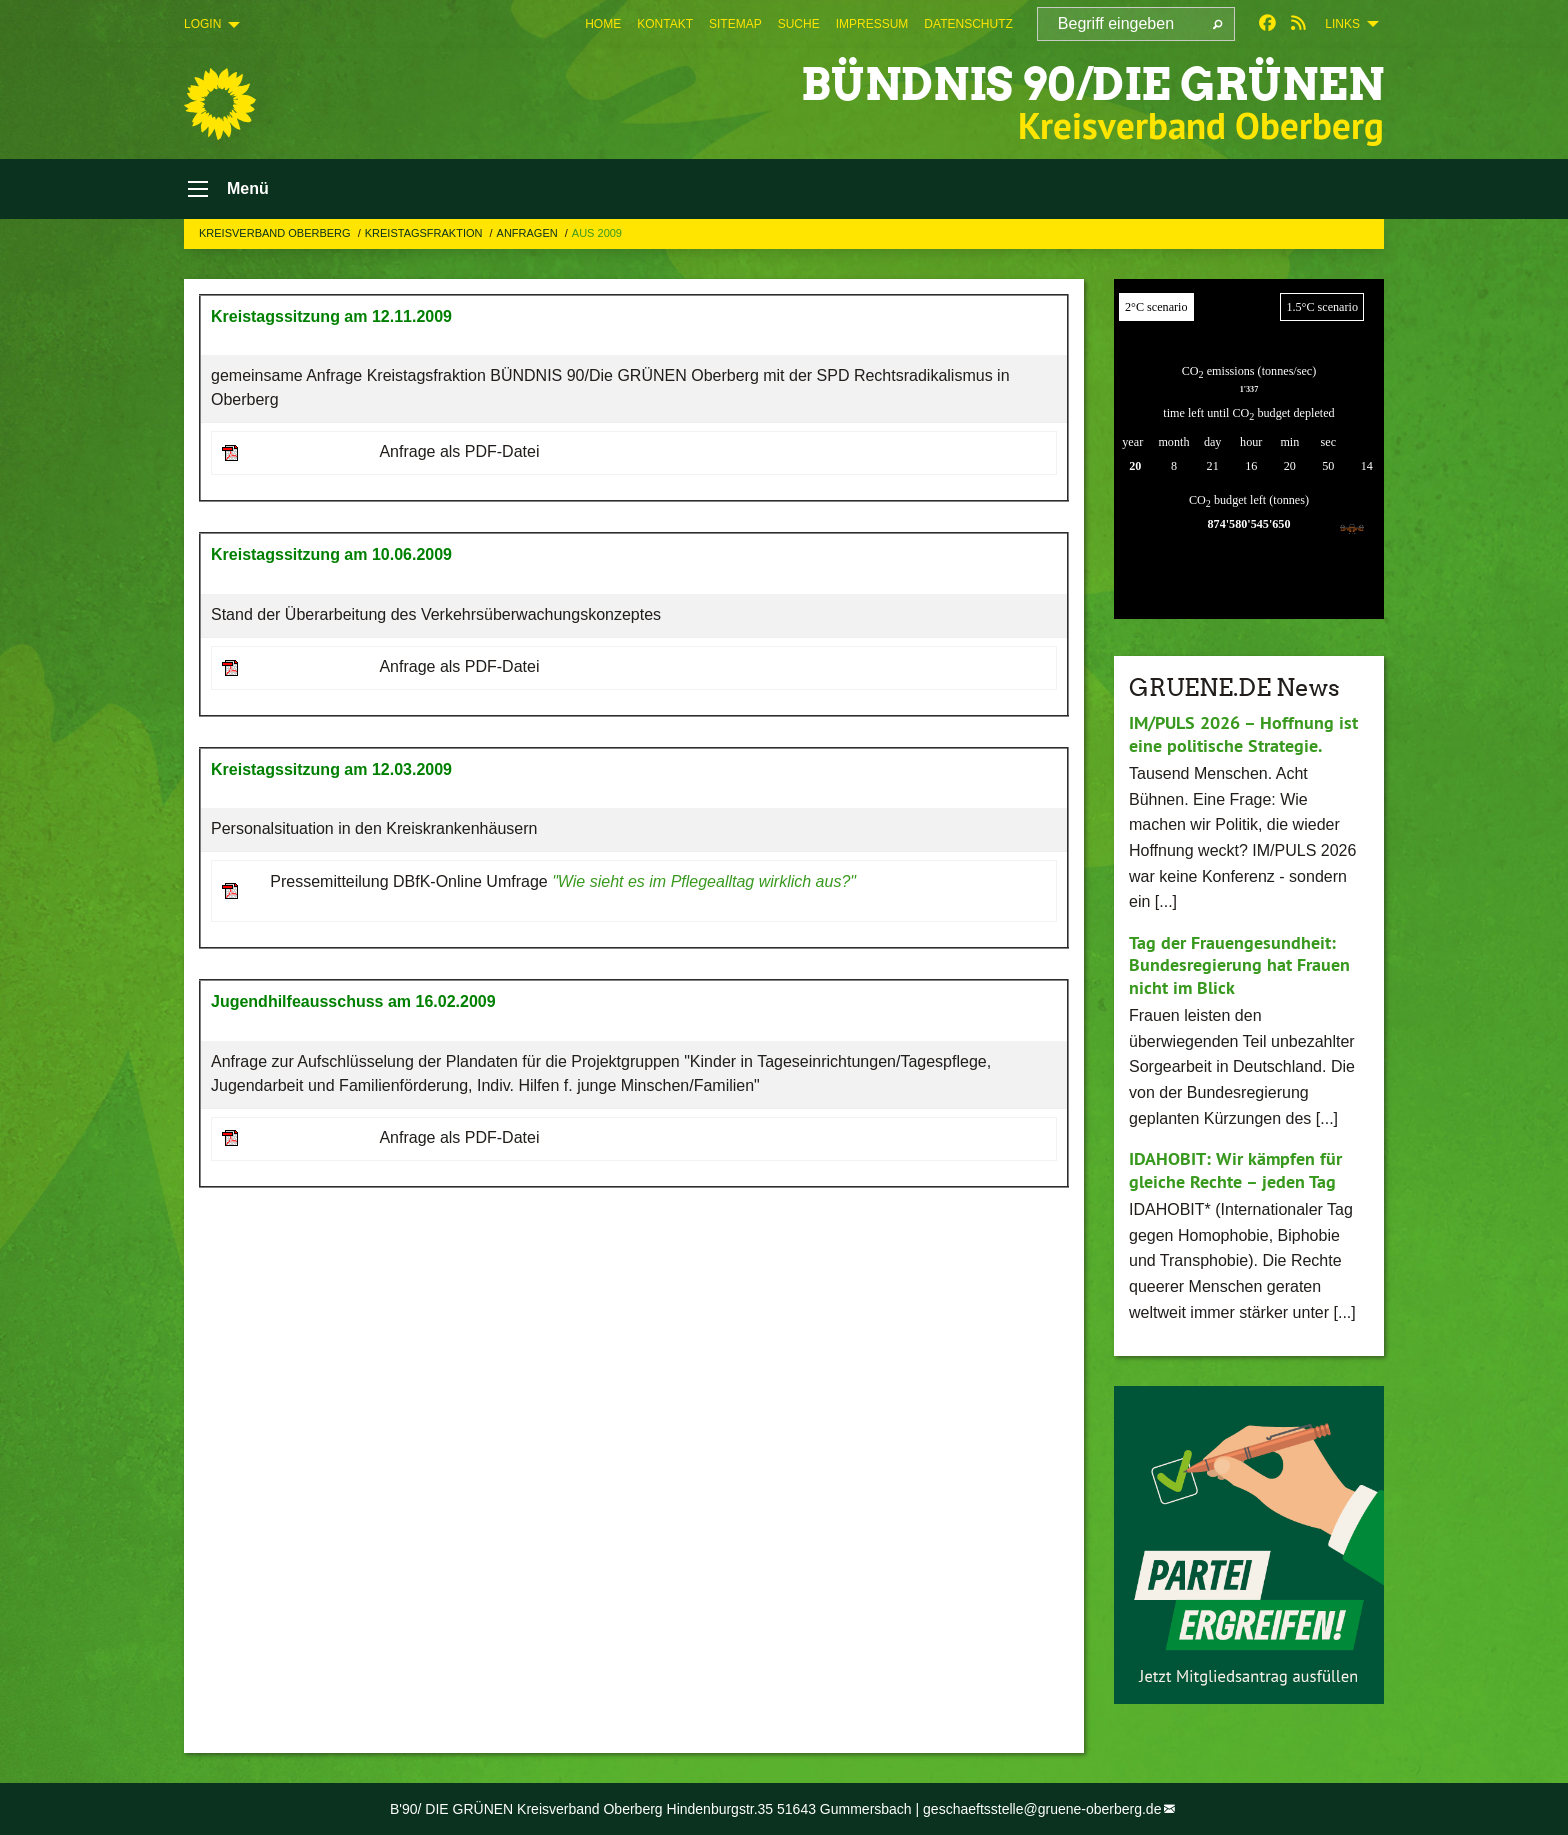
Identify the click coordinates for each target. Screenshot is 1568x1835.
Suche (799, 24)
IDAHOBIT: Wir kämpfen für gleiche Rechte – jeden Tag (1235, 1170)
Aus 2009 (597, 233)
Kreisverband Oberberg (276, 233)
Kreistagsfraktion (425, 233)
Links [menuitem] (1342, 24)
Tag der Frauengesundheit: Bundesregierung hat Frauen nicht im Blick (1239, 965)
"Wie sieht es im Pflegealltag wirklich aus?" (704, 881)
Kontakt (665, 24)
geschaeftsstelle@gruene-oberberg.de (1042, 1809)
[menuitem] (603, 24)
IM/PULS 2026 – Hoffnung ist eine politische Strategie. (1243, 734)
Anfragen (529, 233)
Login (202, 24)
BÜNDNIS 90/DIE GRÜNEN (1092, 84)
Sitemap (735, 24)
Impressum (872, 24)
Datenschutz (968, 24)
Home (603, 24)
